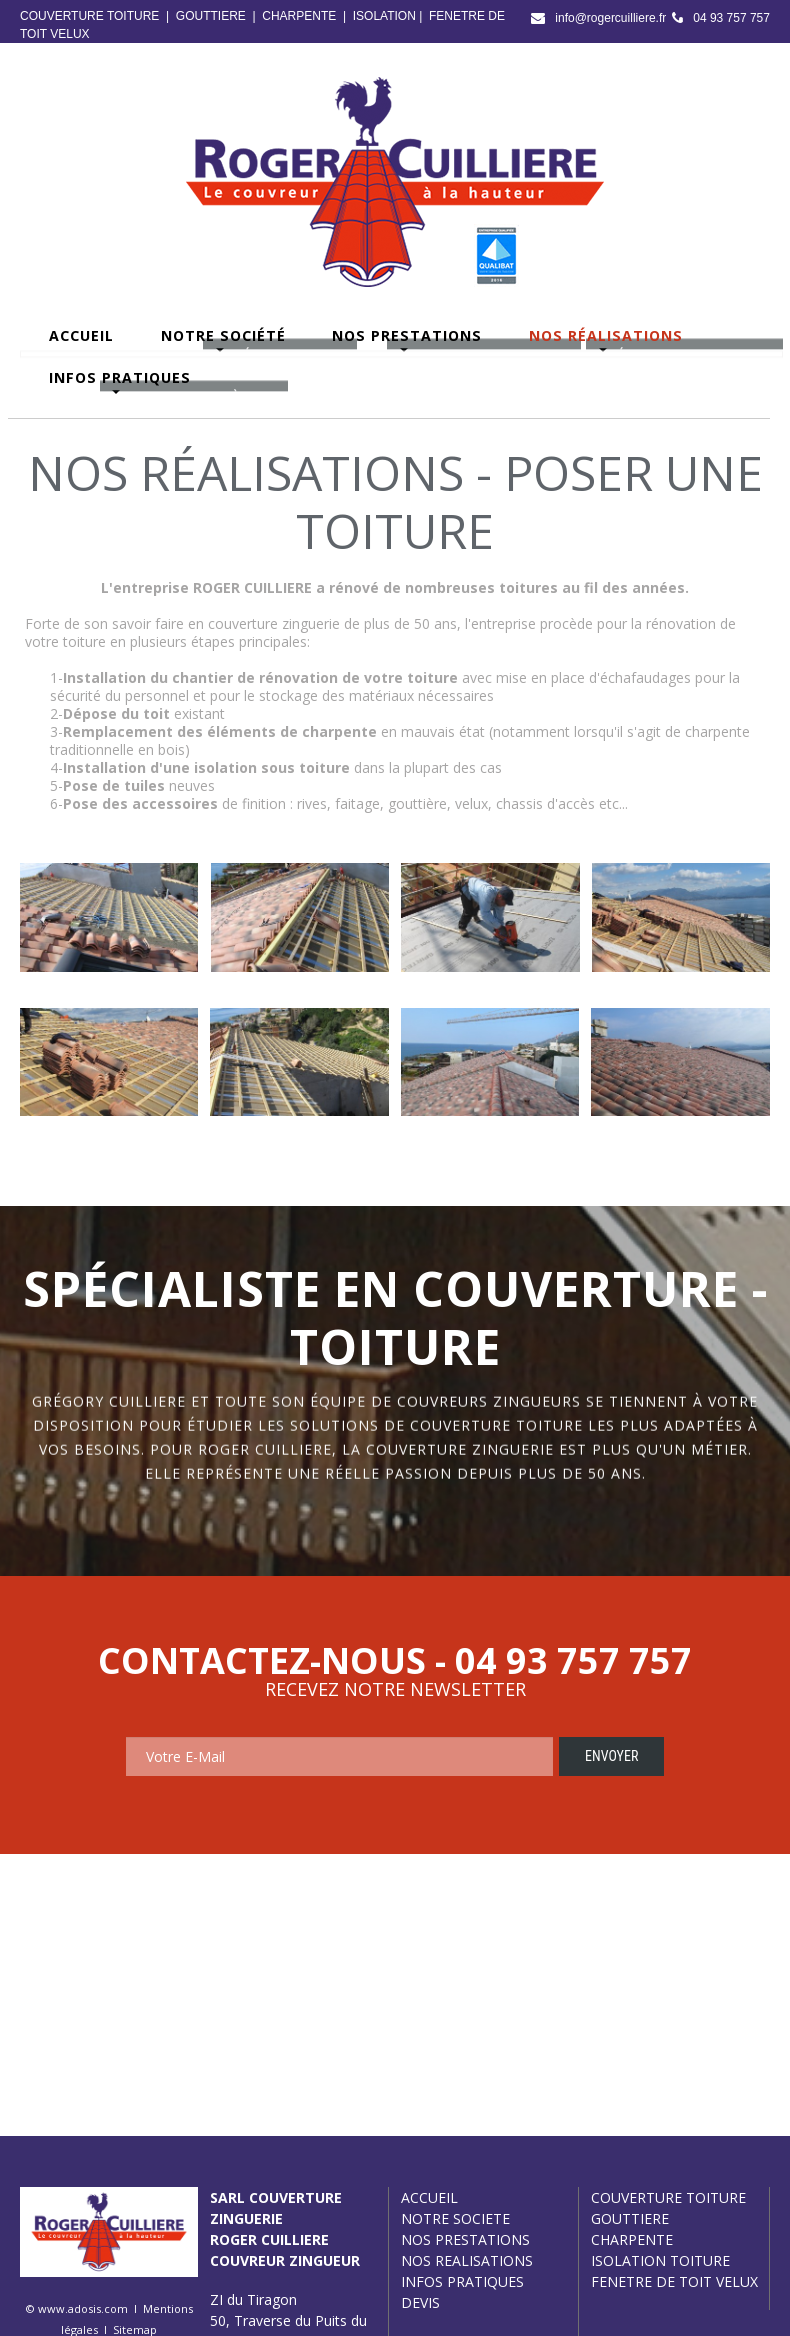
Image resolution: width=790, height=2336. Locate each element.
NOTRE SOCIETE (455, 2218)
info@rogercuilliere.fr (610, 18)
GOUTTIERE (211, 16)
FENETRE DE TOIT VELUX (674, 2281)
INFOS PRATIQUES (462, 2281)
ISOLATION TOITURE (660, 2260)
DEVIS (420, 2302)
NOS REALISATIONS (467, 2260)
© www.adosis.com (77, 2308)
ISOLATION (384, 16)
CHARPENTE (299, 16)
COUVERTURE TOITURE (89, 16)
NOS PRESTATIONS (465, 2239)
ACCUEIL (429, 2197)
